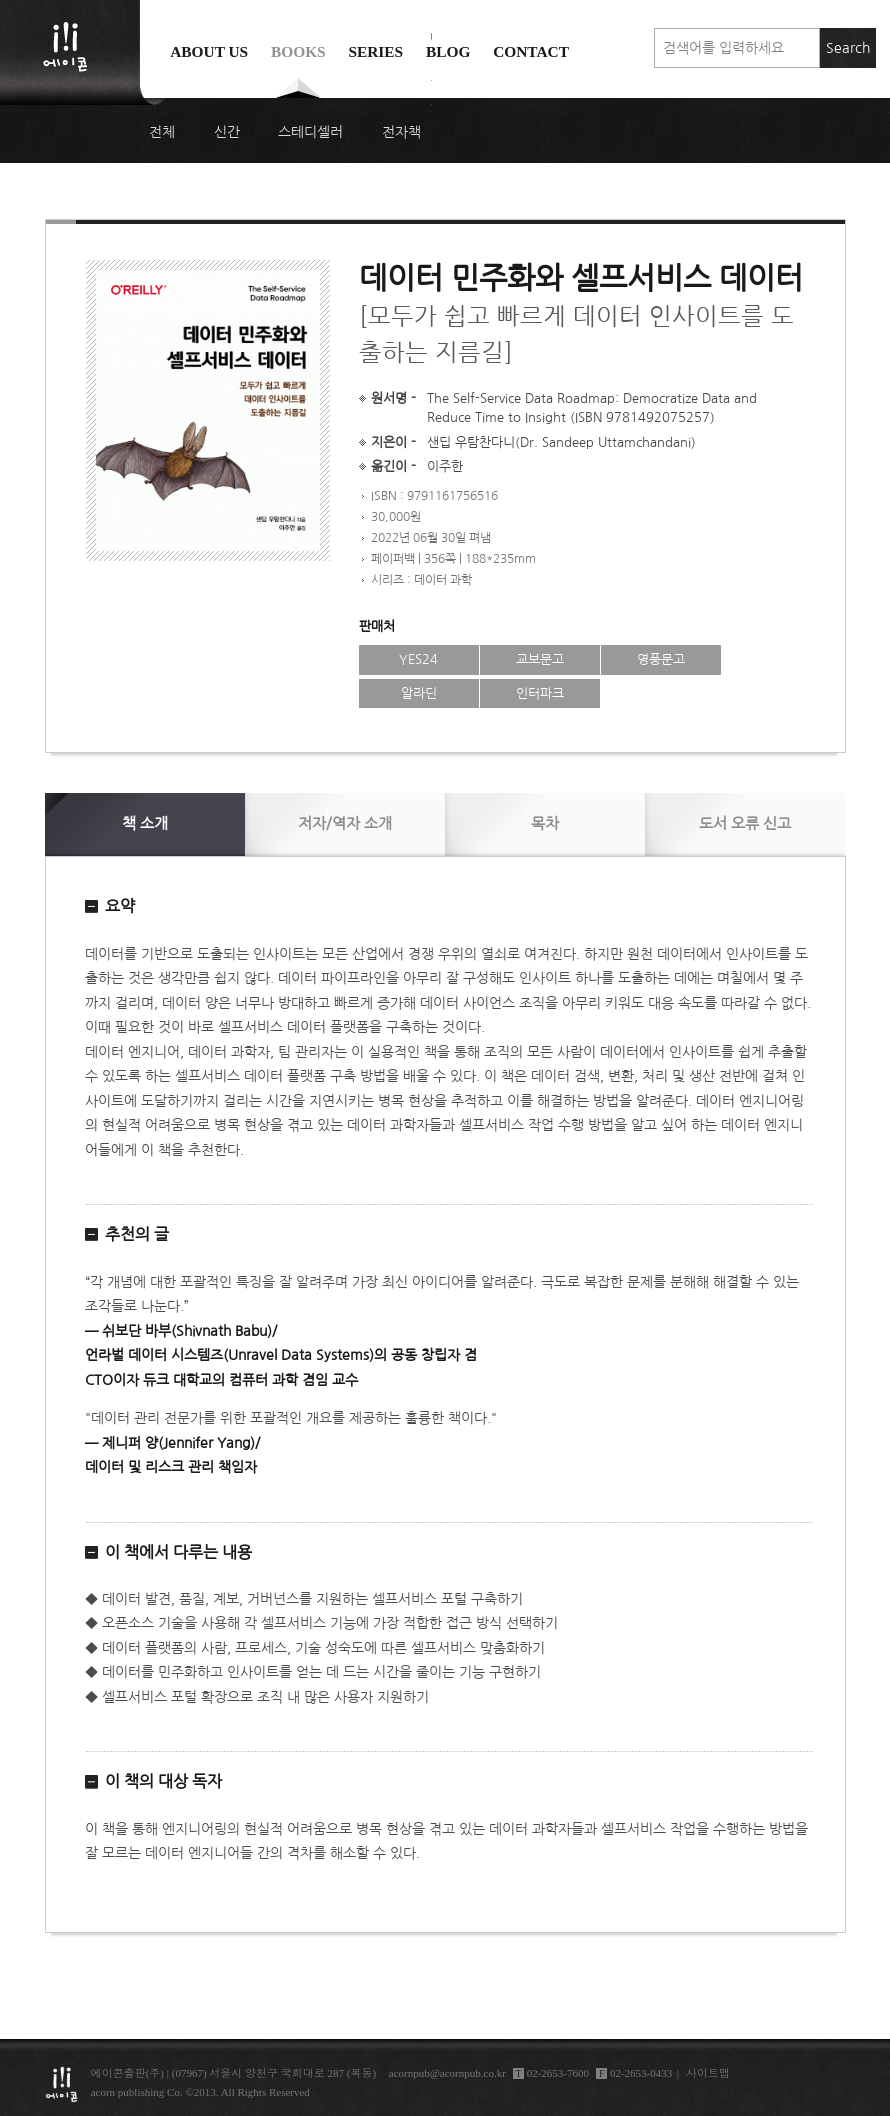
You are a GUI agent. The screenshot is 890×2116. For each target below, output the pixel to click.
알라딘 (419, 693)
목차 (545, 823)
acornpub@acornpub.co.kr (447, 2073)
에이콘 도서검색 (431, 101)
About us (209, 51)
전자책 (401, 132)
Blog (448, 51)
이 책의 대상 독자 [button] (163, 1781)
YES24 (418, 659)
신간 (227, 132)
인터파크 (540, 693)
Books (298, 51)
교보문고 (540, 659)
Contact (531, 51)
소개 (145, 823)
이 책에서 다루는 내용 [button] (178, 1552)
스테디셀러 (310, 132)
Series (375, 51)
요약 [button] (120, 906)
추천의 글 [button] (137, 1234)
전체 (162, 132)
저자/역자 (345, 823)
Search (848, 48)
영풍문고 (661, 659)
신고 (745, 823)
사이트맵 (708, 2073)
